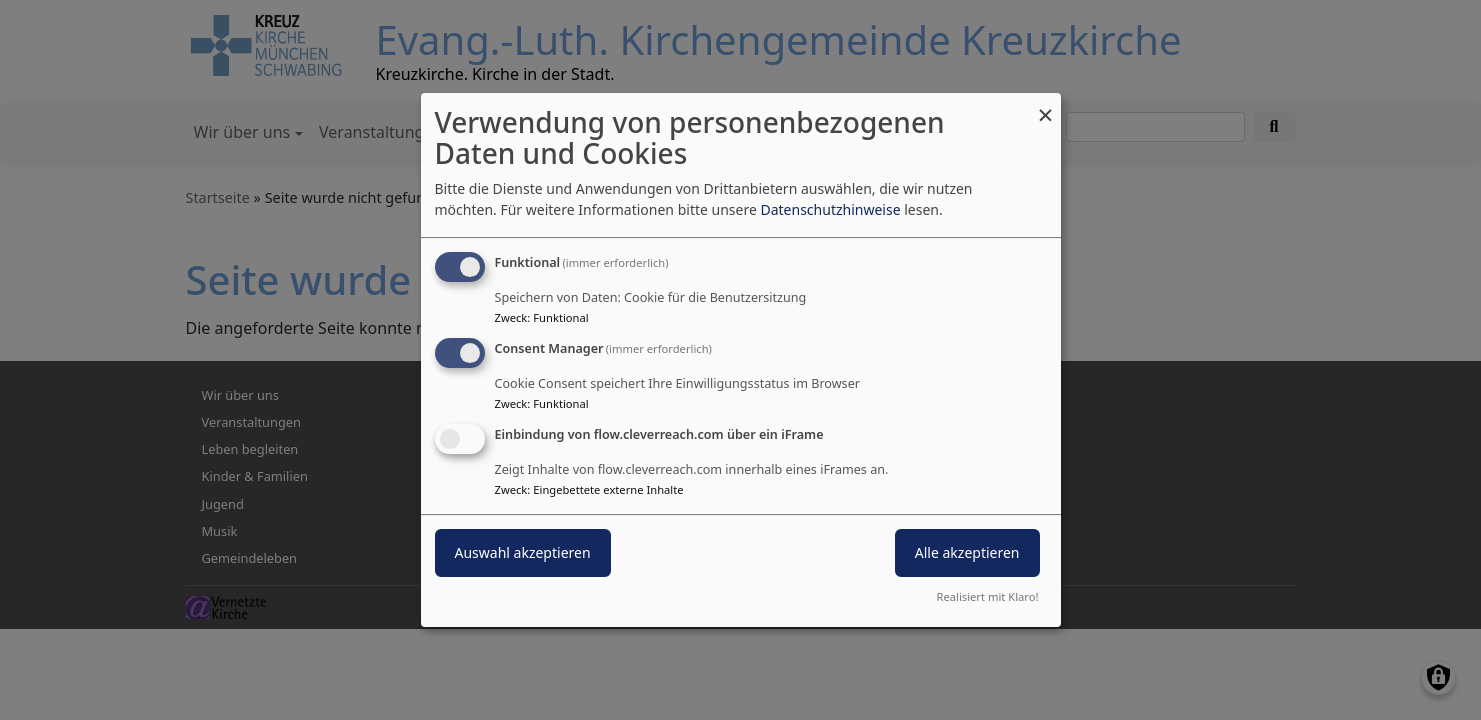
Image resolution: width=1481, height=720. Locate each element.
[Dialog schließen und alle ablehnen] (1046, 105)
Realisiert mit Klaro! (988, 596)
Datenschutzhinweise (830, 209)
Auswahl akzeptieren (523, 552)
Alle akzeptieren (967, 552)
